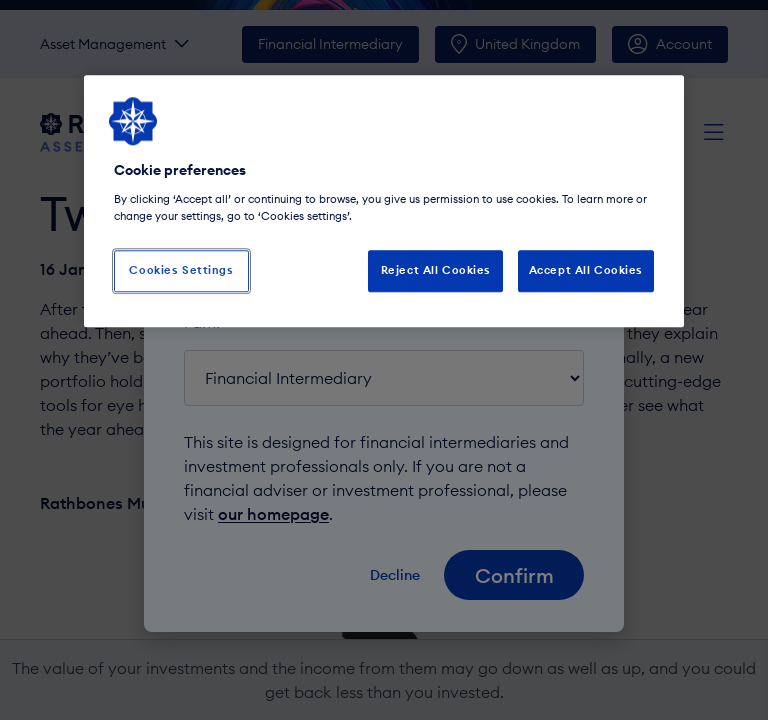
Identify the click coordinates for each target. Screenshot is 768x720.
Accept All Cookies (586, 270)
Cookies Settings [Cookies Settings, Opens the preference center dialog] (181, 270)
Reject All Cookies (436, 270)
